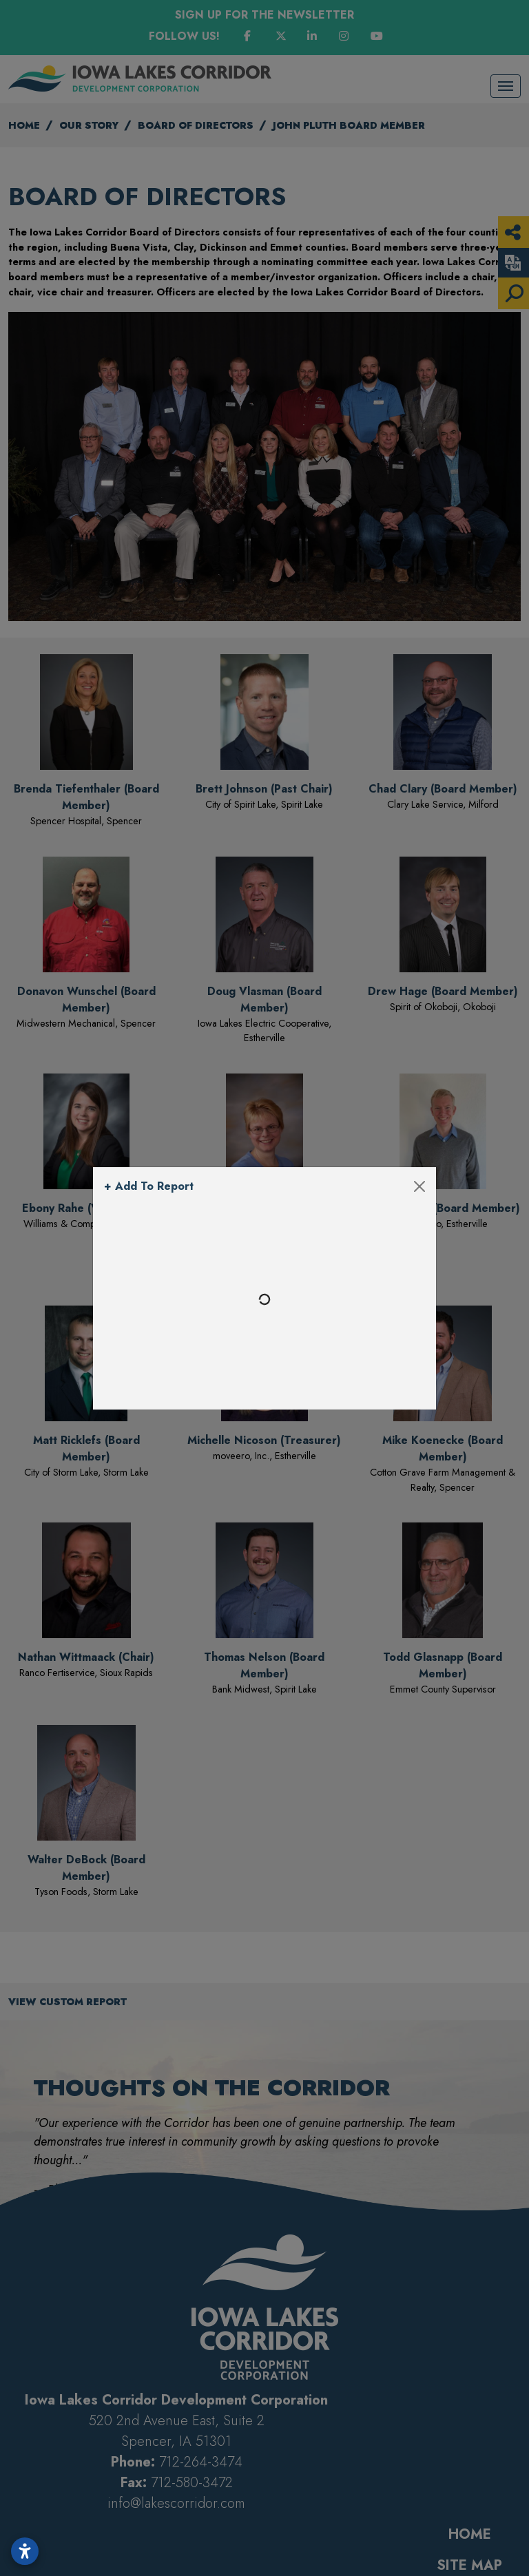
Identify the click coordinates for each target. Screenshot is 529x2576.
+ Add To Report (149, 1186)
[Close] (419, 1186)
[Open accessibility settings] (25, 2551)
